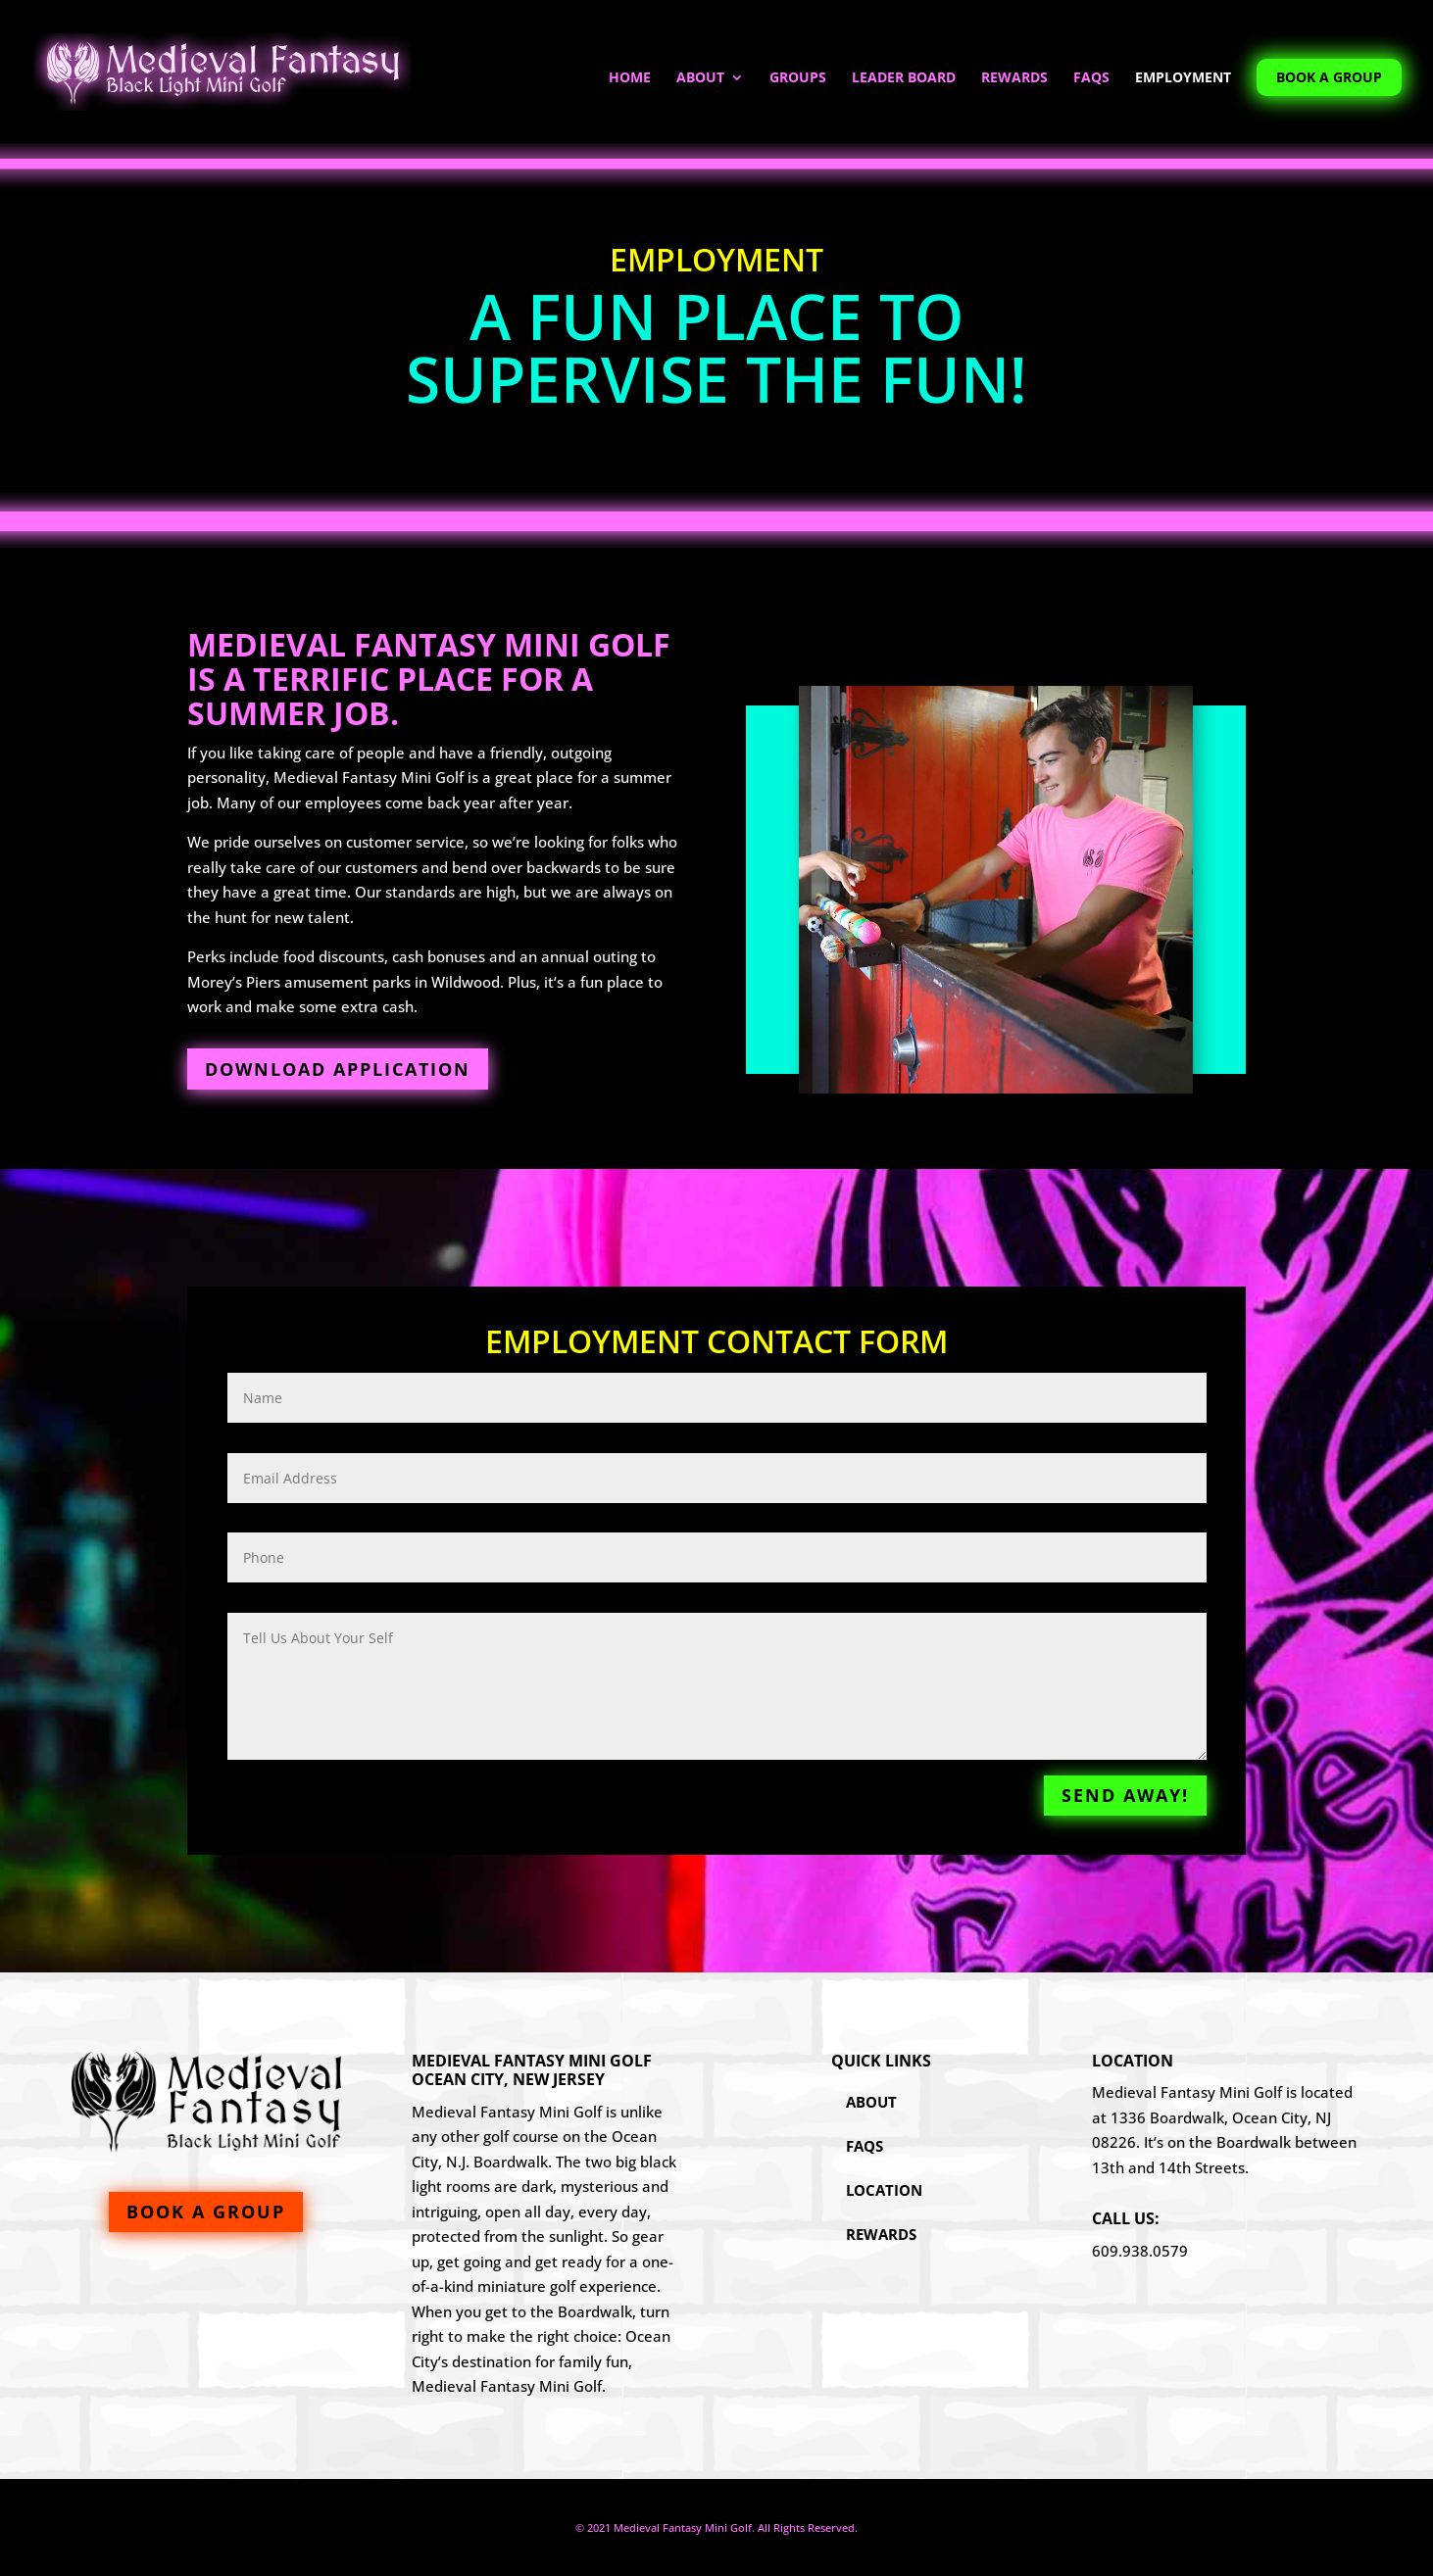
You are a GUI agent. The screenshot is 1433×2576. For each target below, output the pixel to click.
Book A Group (1329, 77)
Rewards (1014, 78)
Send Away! (1125, 1795)
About (700, 78)
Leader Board (904, 78)
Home (630, 78)
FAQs (1091, 78)
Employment (1183, 78)
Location (884, 2190)
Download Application (337, 1069)
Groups (797, 78)
